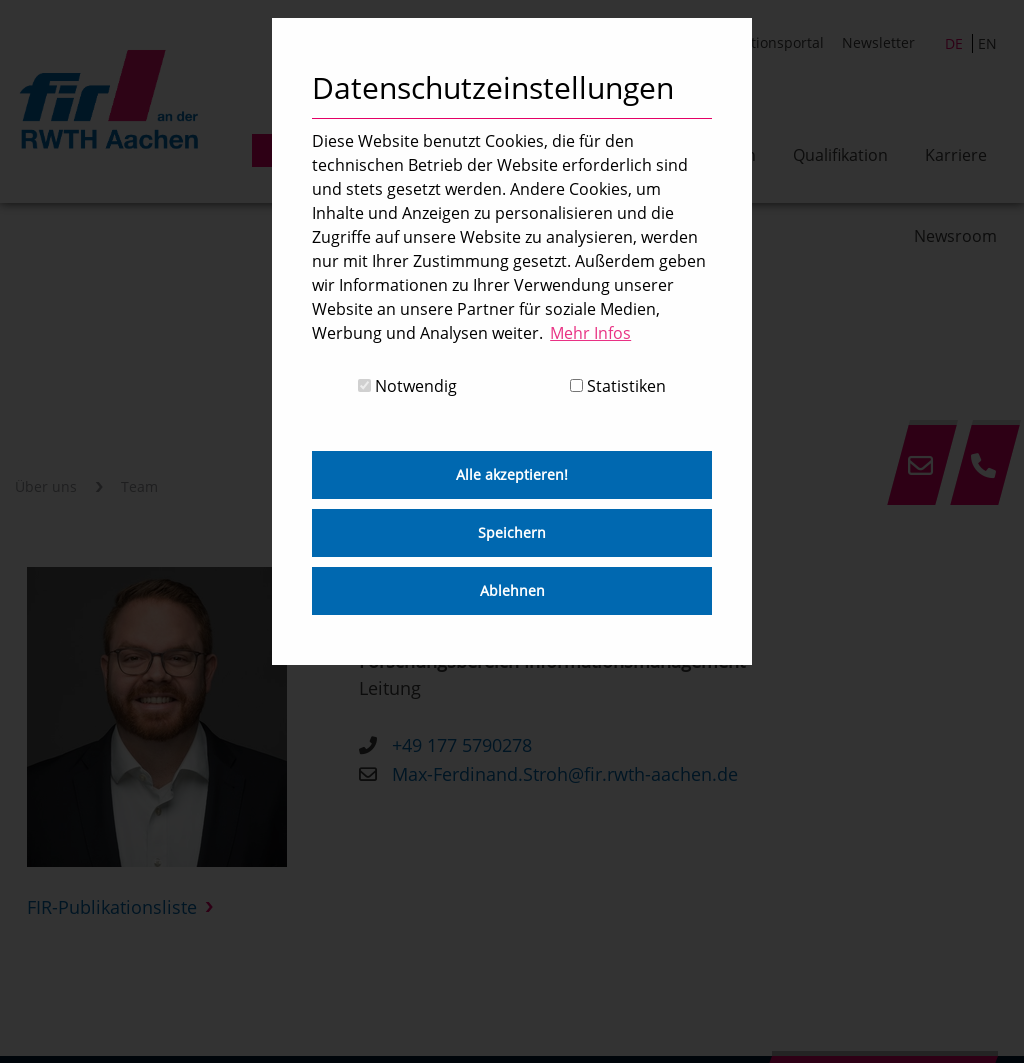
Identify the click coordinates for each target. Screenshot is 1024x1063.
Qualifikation (840, 155)
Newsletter (878, 42)
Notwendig (407, 386)
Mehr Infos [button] (590, 333)
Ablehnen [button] (512, 590)
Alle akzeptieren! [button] (512, 474)
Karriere (956, 155)
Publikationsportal (763, 42)
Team (139, 487)
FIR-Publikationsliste (112, 908)
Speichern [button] (512, 532)
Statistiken (618, 386)
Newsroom (955, 236)
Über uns (46, 487)
